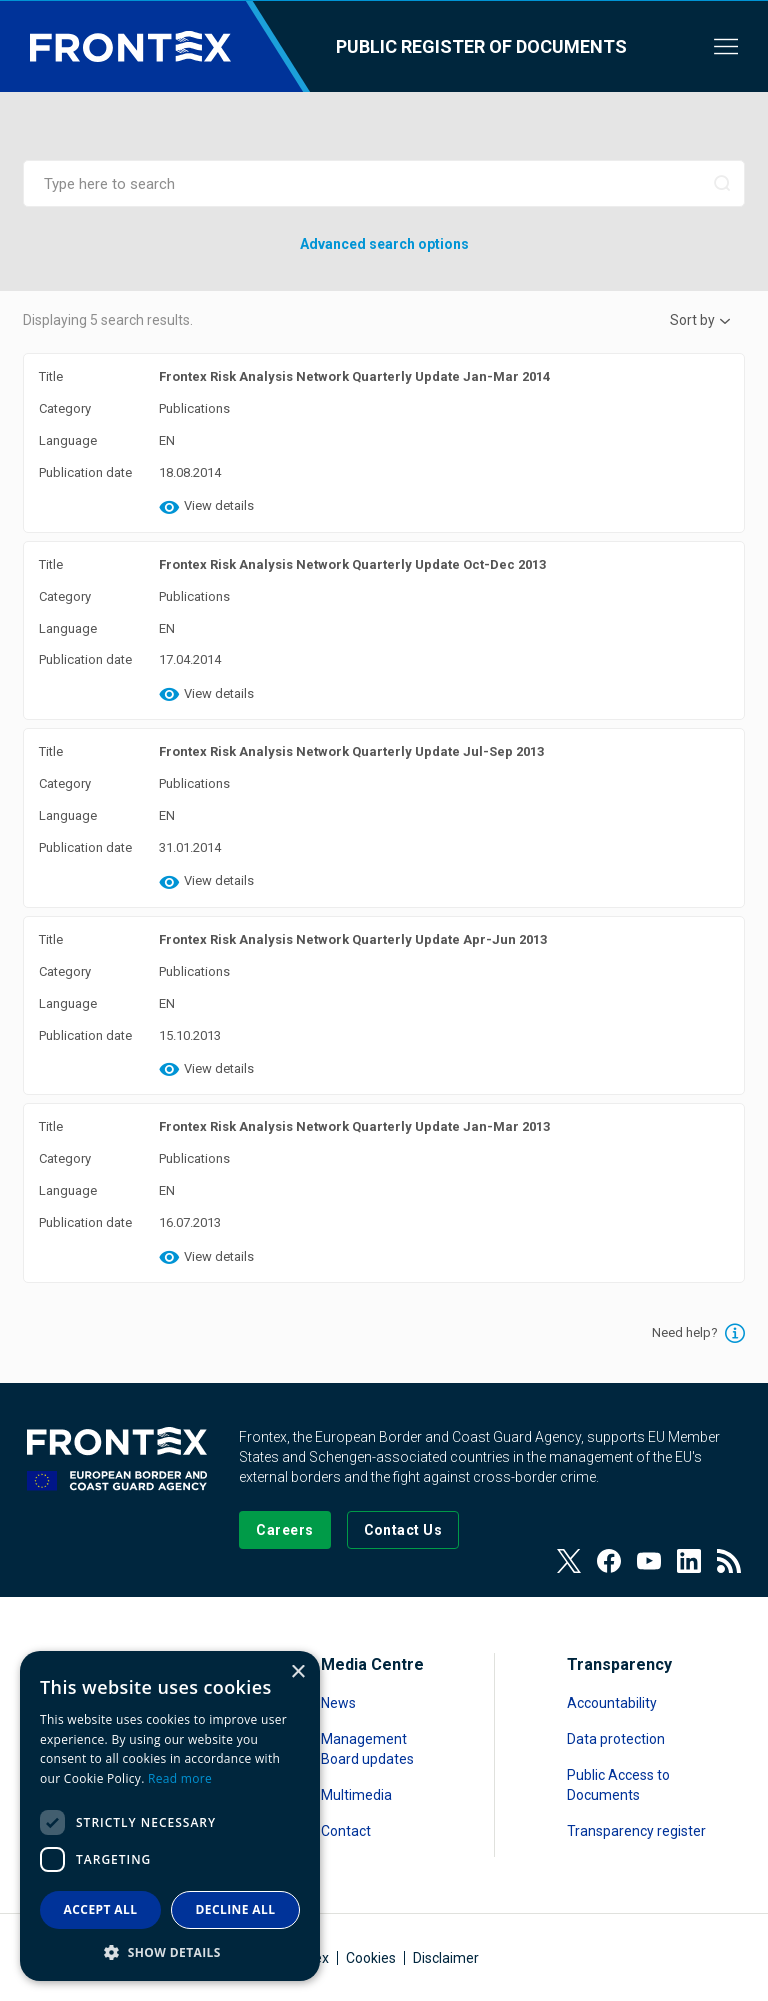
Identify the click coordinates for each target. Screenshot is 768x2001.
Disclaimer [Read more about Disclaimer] (446, 1958)
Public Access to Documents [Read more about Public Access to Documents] (618, 1785)
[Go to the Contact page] (403, 1530)
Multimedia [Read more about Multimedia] (356, 1795)
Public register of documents (481, 46)
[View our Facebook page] (609, 1561)
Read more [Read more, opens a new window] (180, 1778)
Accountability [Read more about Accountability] (612, 1703)
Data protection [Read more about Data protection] (616, 1739)
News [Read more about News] (338, 1703)
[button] (170, 1951)
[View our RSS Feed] (729, 1561)
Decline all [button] (236, 1909)
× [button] (297, 1672)
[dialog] (170, 1816)
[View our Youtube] (649, 1561)
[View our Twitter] (569, 1561)
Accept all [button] (101, 1909)
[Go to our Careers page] (284, 1530)
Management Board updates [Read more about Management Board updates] (367, 1749)
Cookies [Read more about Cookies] (371, 1958)
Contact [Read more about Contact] (346, 1831)
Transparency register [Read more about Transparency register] (636, 1831)
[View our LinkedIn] (689, 1561)
